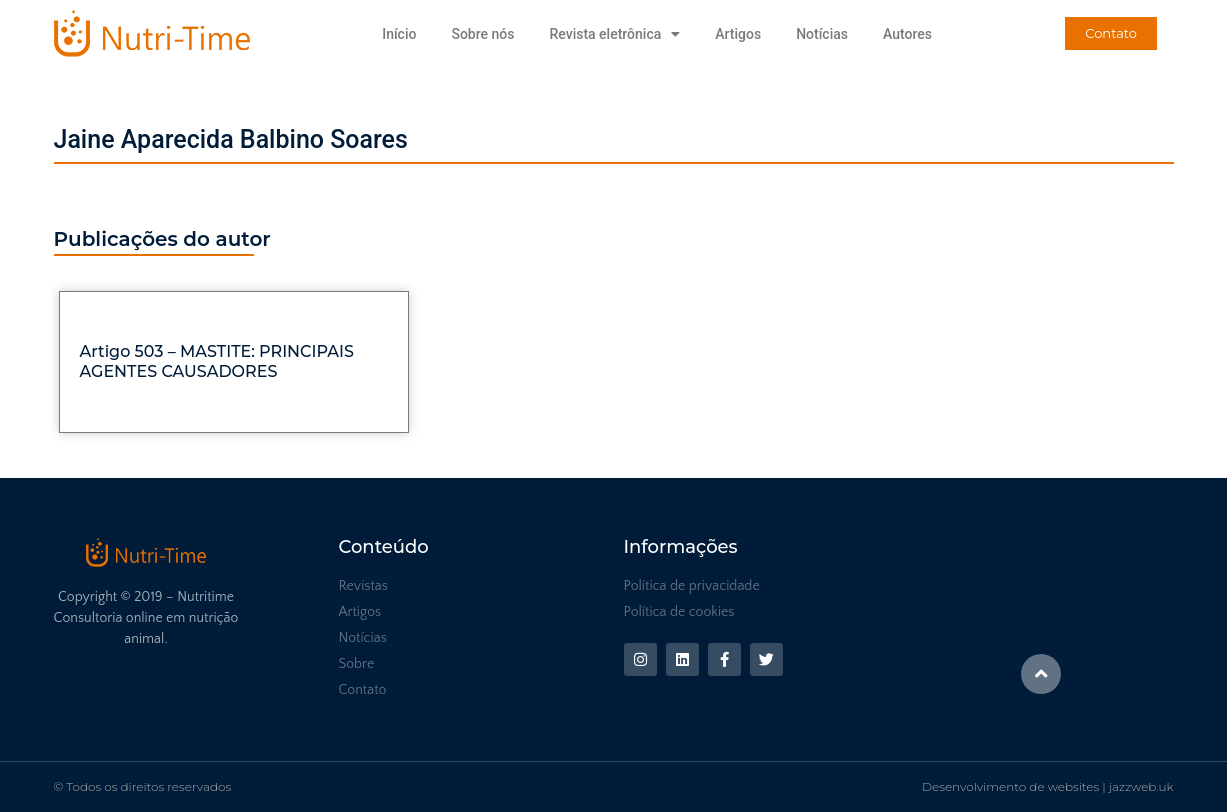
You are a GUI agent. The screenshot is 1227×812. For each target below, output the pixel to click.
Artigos (738, 34)
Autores (907, 34)
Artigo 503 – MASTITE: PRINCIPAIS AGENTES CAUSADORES (217, 361)
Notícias (822, 34)
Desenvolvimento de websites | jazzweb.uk (1047, 786)
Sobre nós (482, 34)
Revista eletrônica (614, 34)
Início (399, 34)
